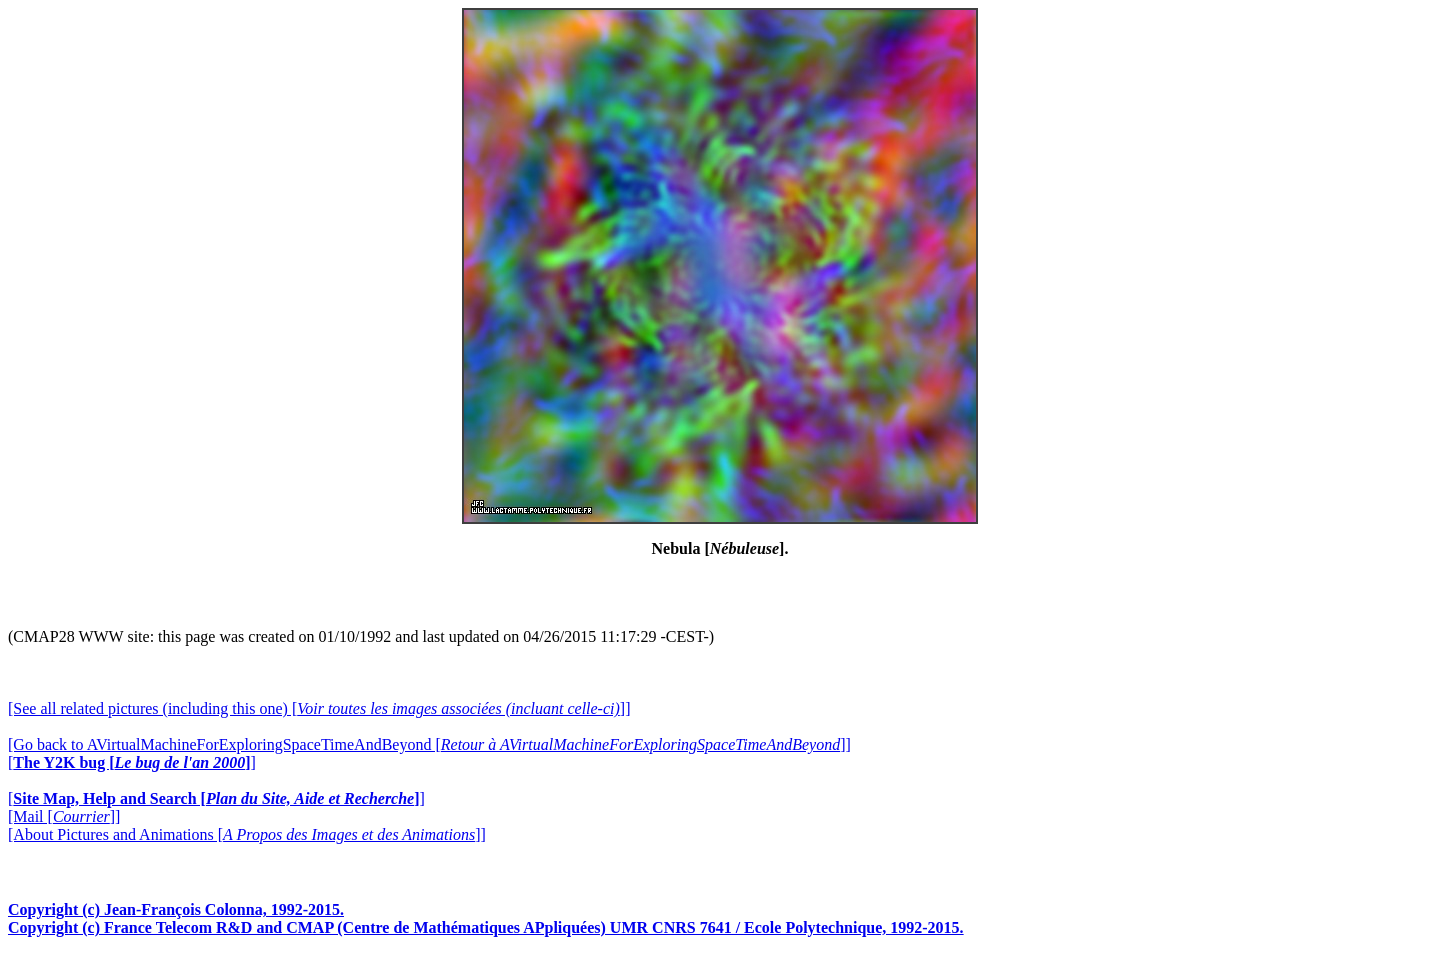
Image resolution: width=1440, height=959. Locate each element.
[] (132, 762)
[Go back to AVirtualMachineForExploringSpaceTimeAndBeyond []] (429, 744)
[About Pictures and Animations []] (247, 834)
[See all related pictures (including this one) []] (319, 708)
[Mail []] (64, 816)
